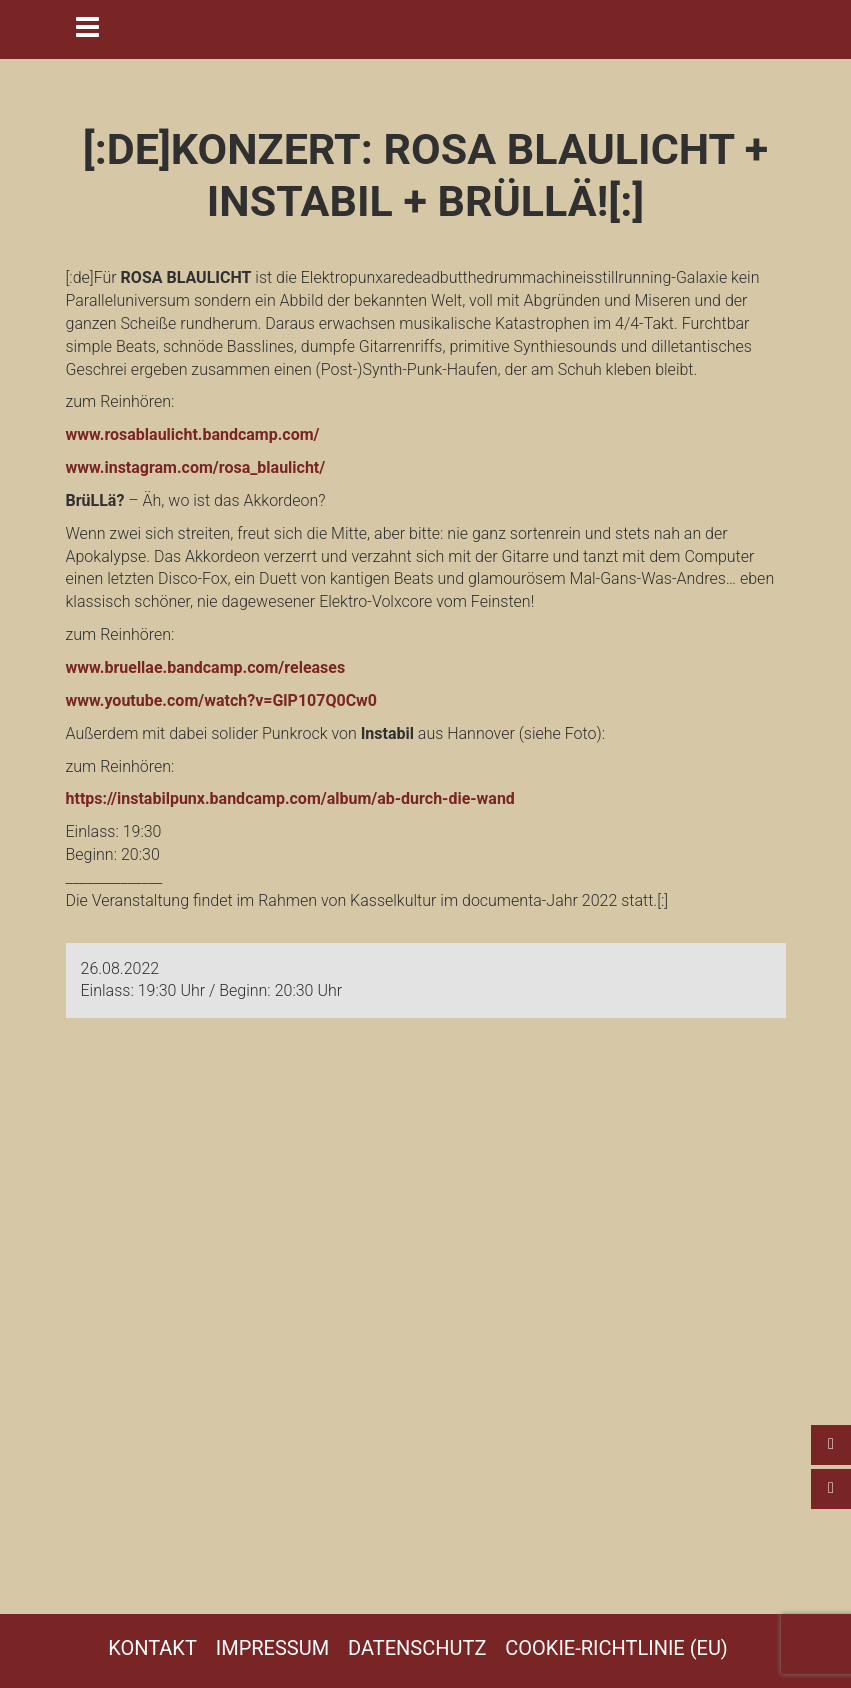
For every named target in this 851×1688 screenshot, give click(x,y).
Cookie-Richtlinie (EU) (616, 1648)
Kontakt (152, 1648)
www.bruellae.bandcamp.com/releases (206, 667)
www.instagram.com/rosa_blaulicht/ (196, 467)
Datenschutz (417, 1648)
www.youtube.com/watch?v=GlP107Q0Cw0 (222, 700)
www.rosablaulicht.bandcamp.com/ (193, 434)
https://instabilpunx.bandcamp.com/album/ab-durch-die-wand (290, 798)
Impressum (272, 1648)
